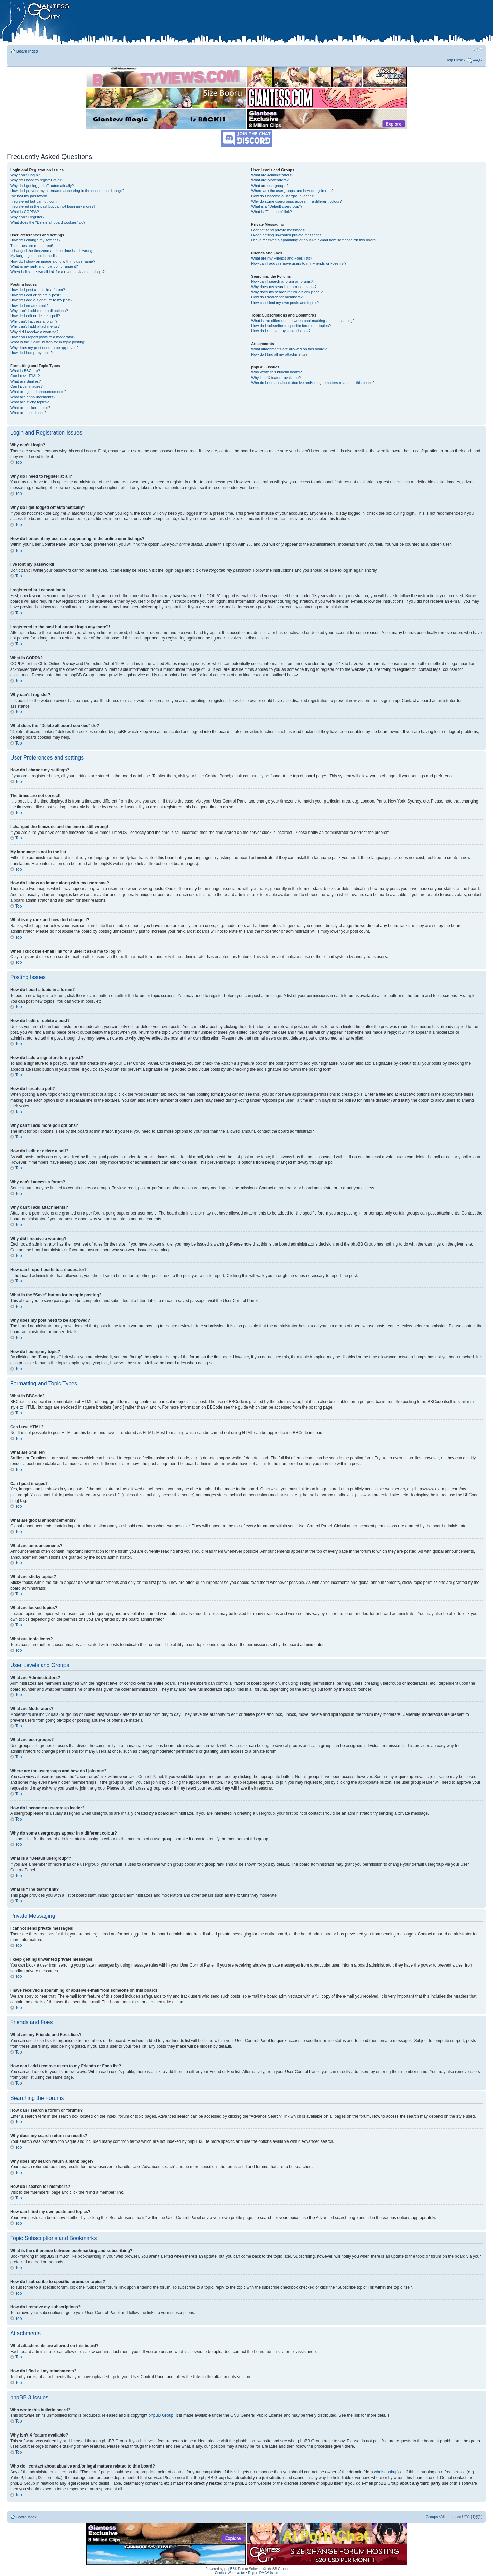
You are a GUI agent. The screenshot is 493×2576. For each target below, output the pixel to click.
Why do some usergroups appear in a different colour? (296, 201)
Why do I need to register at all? (36, 180)
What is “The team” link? (271, 212)
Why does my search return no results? (283, 287)
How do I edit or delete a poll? (35, 316)
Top (18, 462)
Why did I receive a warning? (34, 332)
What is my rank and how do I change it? (44, 266)
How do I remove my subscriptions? (280, 331)
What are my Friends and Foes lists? (281, 258)
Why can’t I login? (25, 175)
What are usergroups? (269, 185)
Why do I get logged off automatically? (42, 185)
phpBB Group (161, 2415)
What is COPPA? (24, 212)
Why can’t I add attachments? (35, 326)
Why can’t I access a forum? (33, 321)
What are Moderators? (269, 180)
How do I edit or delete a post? (35, 295)
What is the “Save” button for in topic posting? (48, 342)
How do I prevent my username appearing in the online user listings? (67, 191)
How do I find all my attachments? (279, 354)
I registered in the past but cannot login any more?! (52, 206)
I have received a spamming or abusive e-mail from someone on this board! (313, 240)
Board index (27, 51)
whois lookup (385, 2471)
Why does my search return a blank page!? (287, 292)
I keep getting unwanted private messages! (286, 235)
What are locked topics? (30, 408)
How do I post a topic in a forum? (37, 290)
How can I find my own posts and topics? (285, 302)
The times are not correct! (31, 246)
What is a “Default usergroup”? (276, 206)
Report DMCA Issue (263, 2572)
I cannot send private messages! (278, 230)
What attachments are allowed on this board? (289, 349)
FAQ (476, 60)
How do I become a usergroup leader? (283, 196)
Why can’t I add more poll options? (39, 311)
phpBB (229, 2569)
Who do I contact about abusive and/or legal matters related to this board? (312, 383)
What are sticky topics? (29, 402)
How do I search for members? (276, 297)
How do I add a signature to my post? (41, 300)
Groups (432, 2516)
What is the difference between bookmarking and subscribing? (302, 321)
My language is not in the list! (34, 256)
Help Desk (454, 60)
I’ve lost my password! (28, 196)
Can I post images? (26, 386)
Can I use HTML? (25, 376)
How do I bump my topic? (31, 353)
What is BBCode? (25, 371)
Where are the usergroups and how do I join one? (292, 191)
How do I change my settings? (35, 240)
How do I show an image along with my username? (52, 261)
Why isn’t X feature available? (276, 378)
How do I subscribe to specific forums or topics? (291, 326)
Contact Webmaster (230, 2572)
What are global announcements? (38, 391)
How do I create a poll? (29, 306)
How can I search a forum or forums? (282, 281)
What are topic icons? (28, 413)
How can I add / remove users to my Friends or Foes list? (298, 263)
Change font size (477, 50)
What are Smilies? (25, 381)
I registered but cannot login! (34, 201)
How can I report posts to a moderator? (42, 337)
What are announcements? (32, 397)
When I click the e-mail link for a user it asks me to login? (57, 272)
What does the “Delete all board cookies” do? (47, 222)
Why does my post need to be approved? (44, 347)
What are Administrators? (272, 175)
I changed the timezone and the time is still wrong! (51, 251)
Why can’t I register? (27, 217)
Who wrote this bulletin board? (276, 372)
